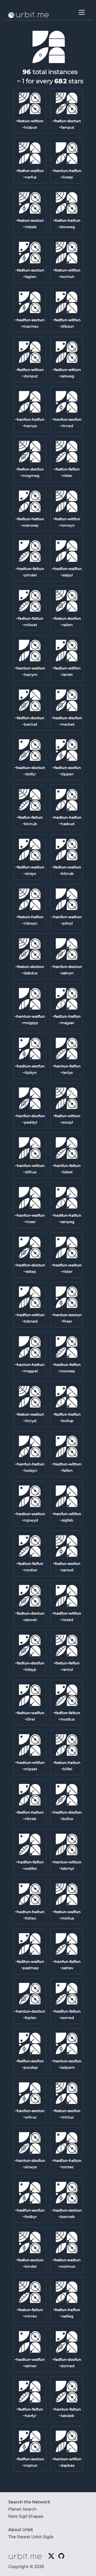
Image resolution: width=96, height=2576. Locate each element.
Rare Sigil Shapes (25, 2516)
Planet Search (22, 2509)
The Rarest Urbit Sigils (30, 2536)
